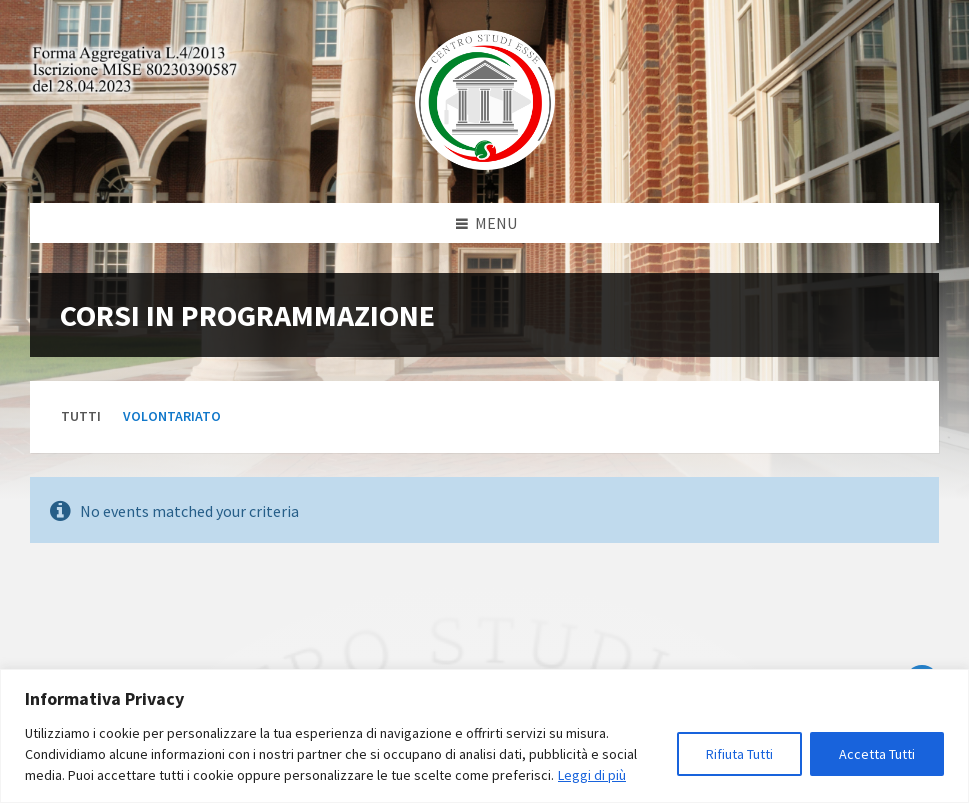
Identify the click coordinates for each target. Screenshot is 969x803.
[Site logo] (485, 164)
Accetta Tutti (877, 754)
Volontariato (172, 416)
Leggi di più (592, 775)
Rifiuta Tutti (739, 754)
